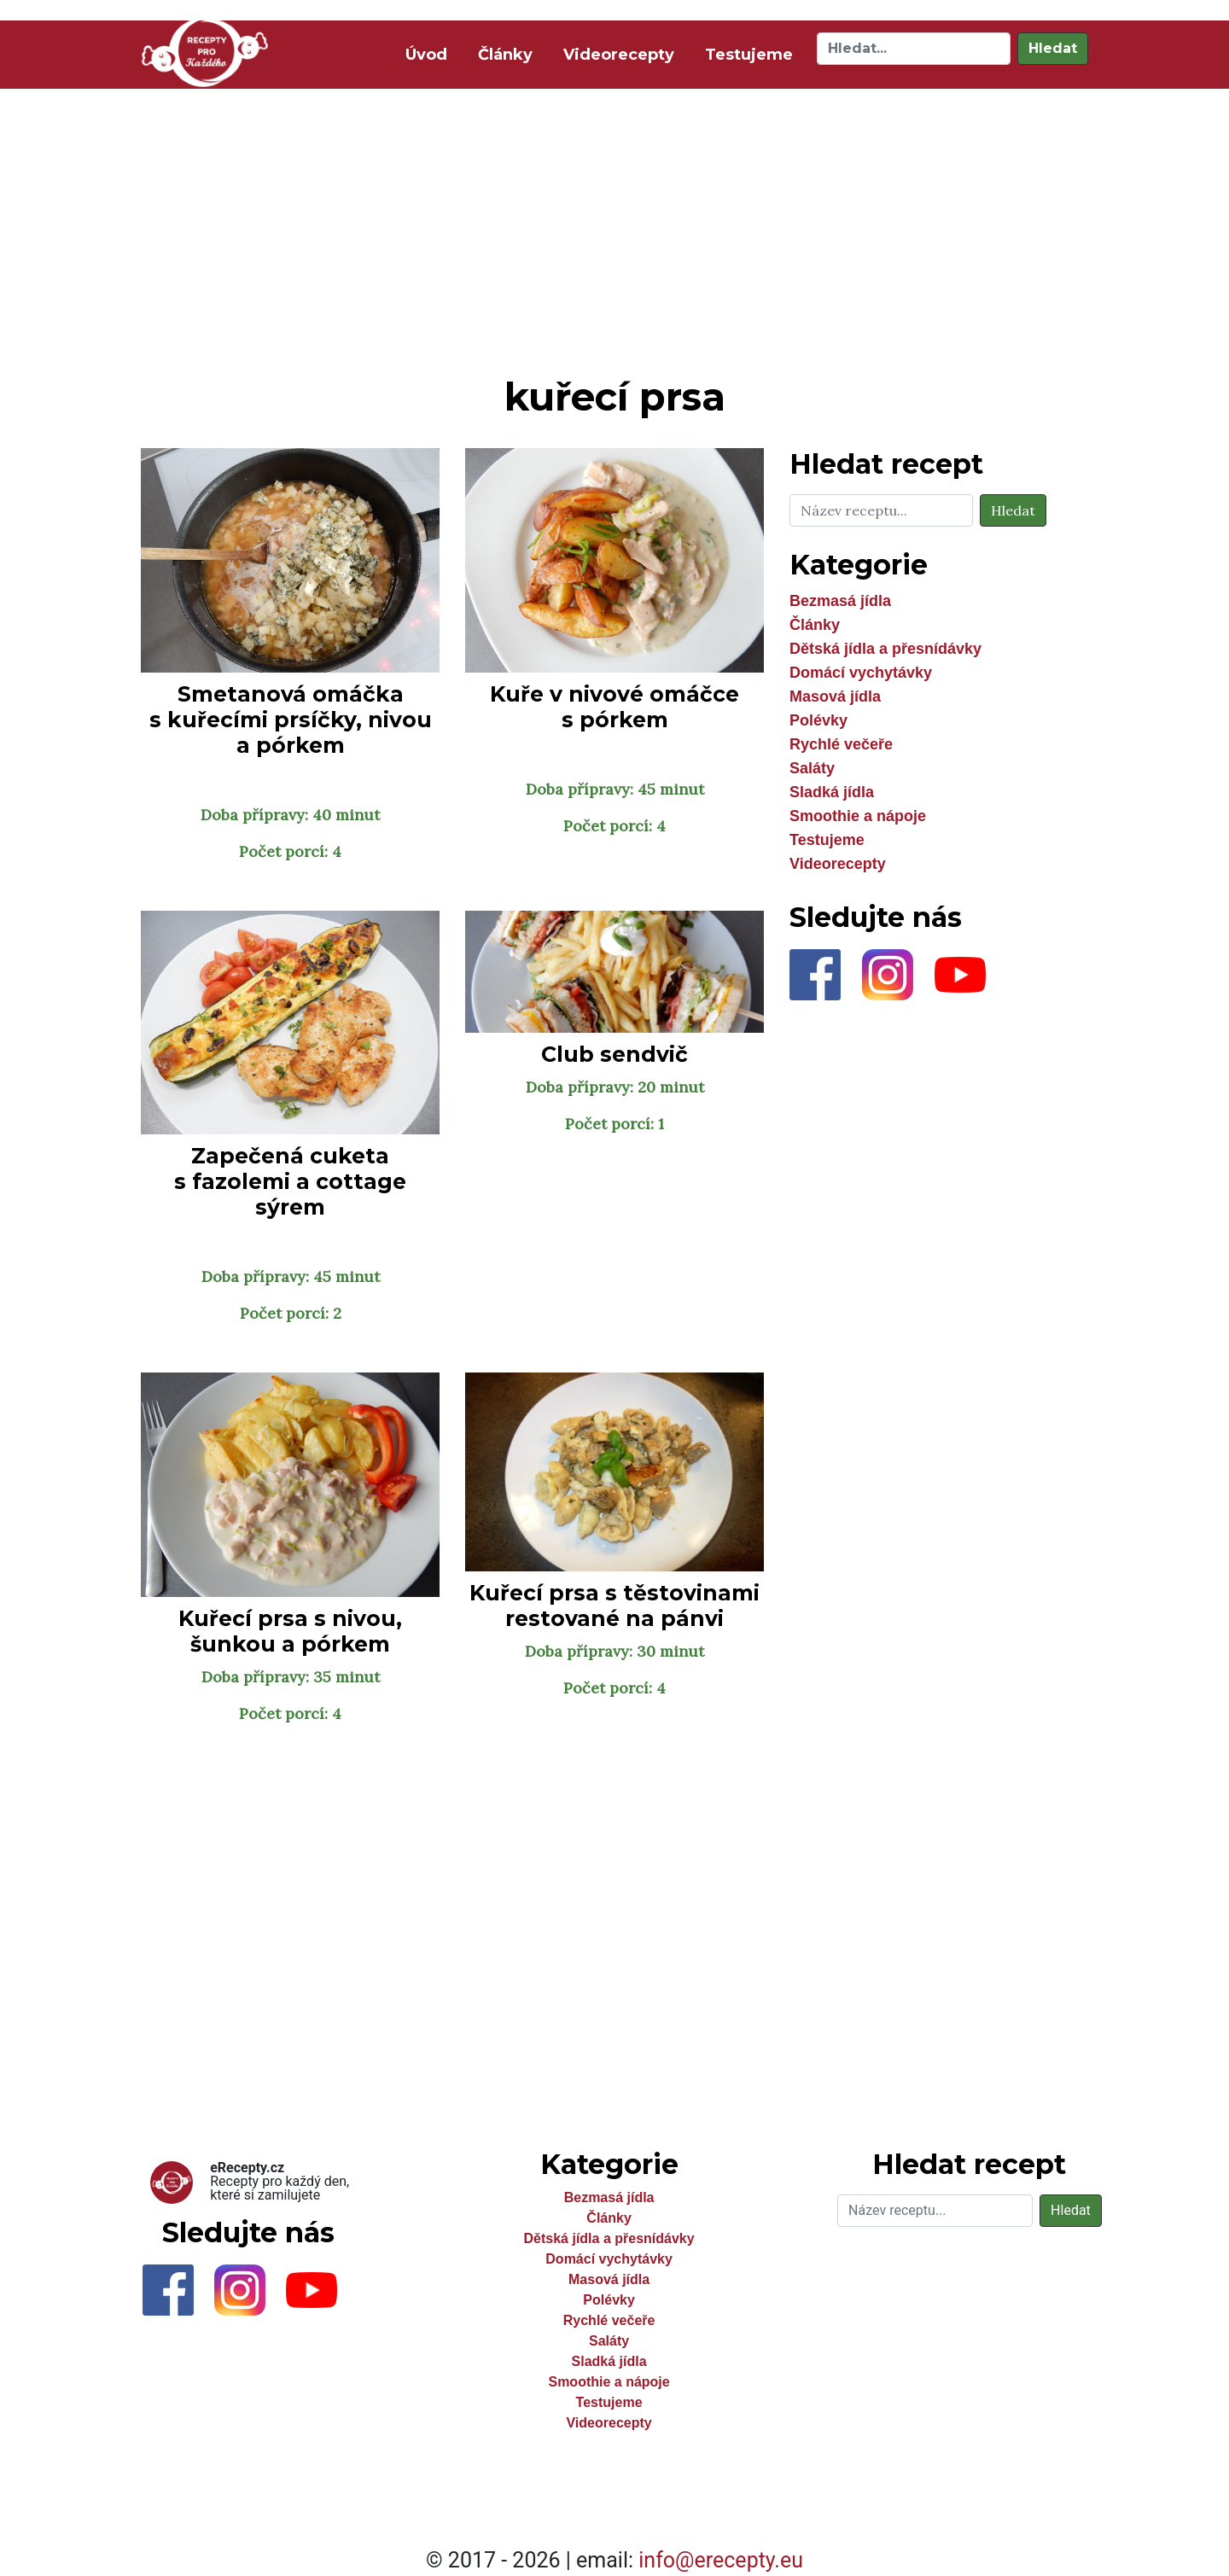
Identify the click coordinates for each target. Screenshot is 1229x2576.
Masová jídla (835, 696)
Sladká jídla (831, 792)
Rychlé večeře (841, 744)
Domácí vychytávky (860, 672)
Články (505, 54)
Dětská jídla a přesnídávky (885, 648)
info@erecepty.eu (720, 2560)
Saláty (812, 768)
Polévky (818, 720)
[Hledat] (914, 48)
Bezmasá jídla (840, 600)
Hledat (1052, 48)
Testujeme (749, 54)
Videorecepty (618, 54)
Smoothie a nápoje (857, 816)
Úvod (429, 53)
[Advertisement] (614, 228)
